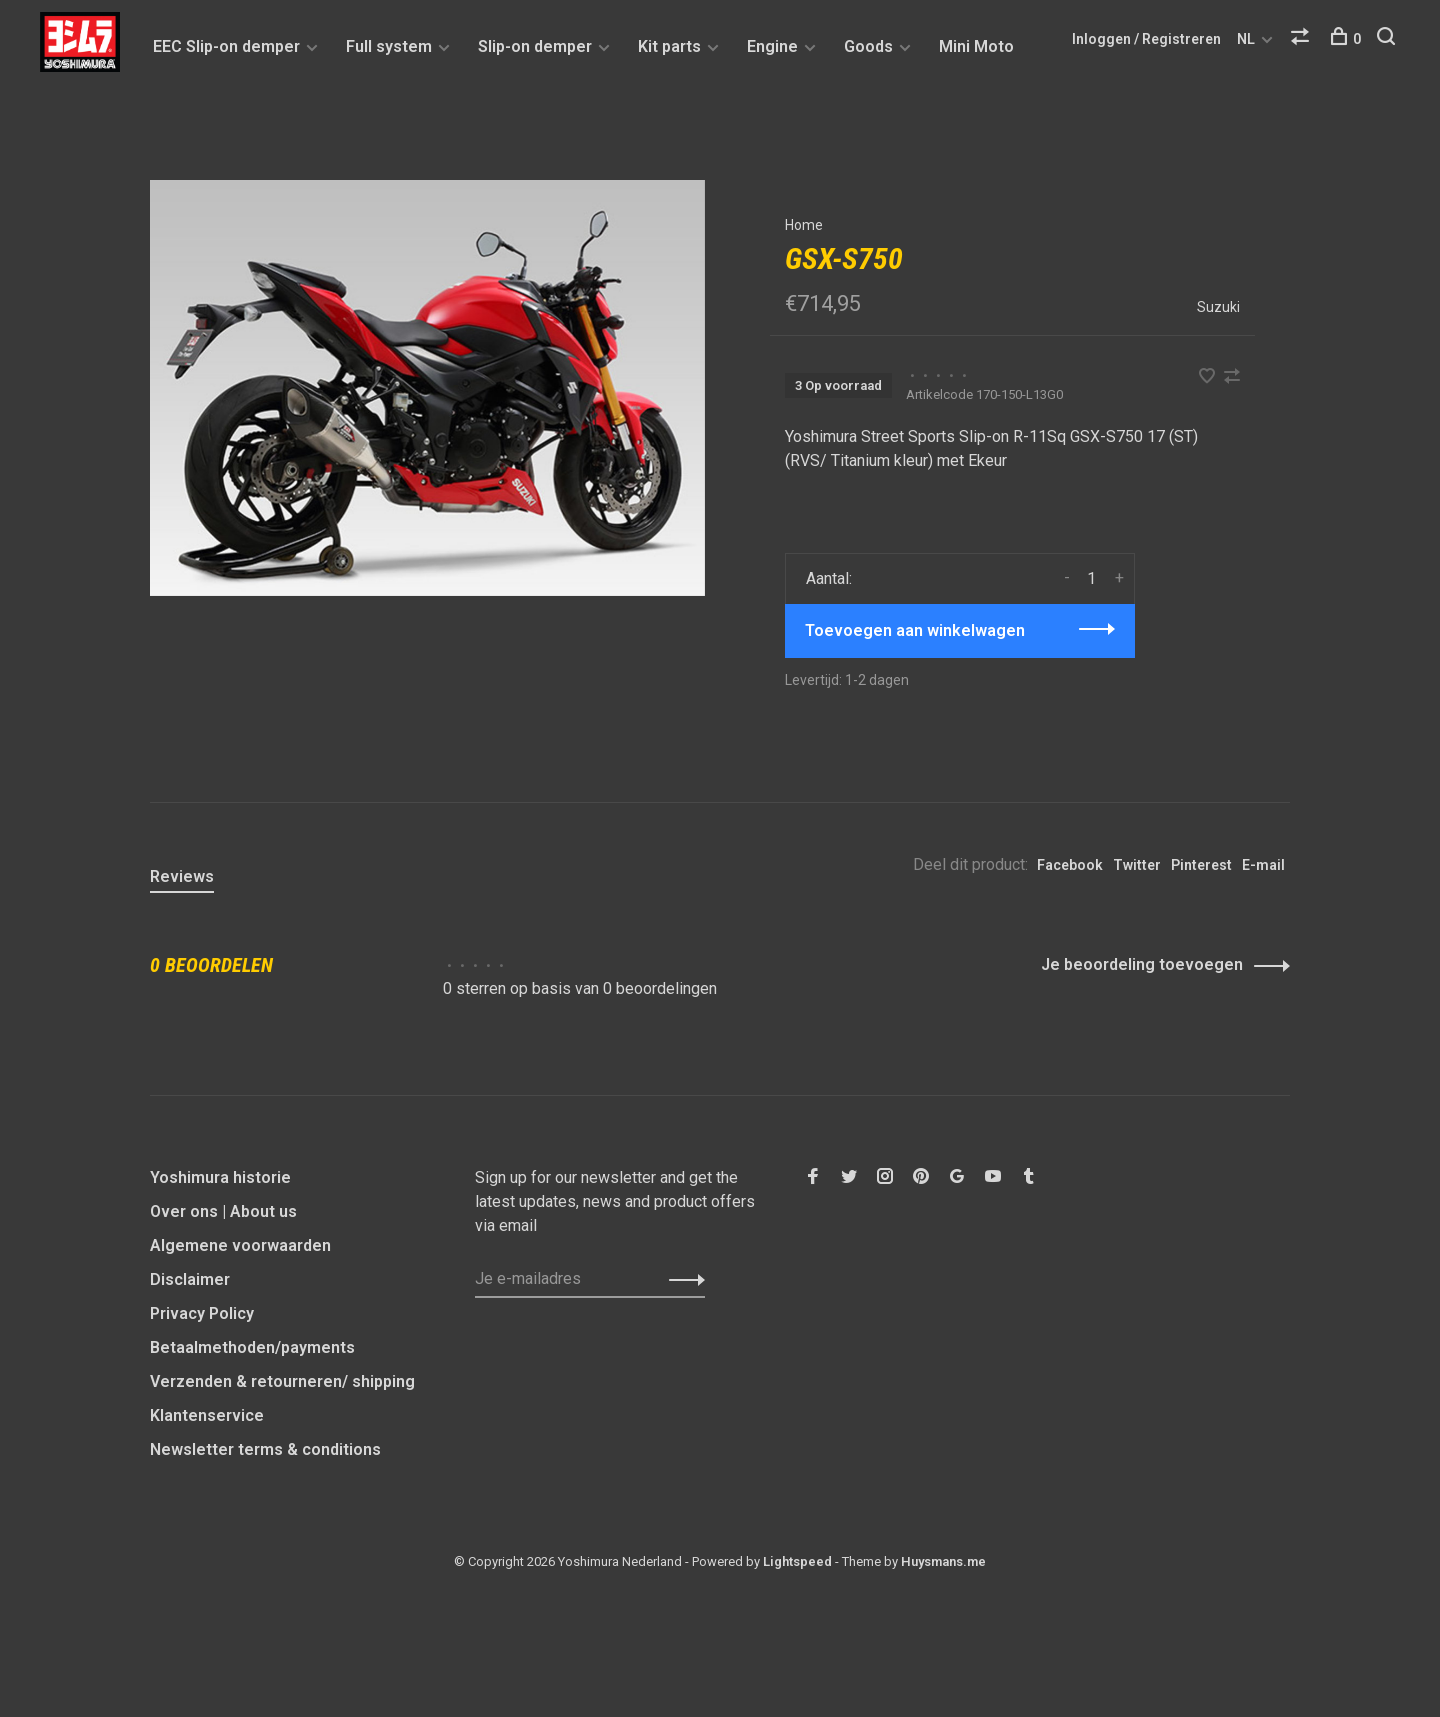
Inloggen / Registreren (1146, 39)
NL (1246, 39)
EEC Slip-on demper (226, 46)
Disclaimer (190, 1279)
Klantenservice (207, 1415)
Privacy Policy (202, 1313)
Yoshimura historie (220, 1177)
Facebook (1070, 865)
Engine (772, 46)
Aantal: (829, 578)
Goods (868, 46)
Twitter (1137, 865)
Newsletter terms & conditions (265, 1449)
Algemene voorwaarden (240, 1245)
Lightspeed (797, 1561)
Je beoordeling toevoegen (1142, 964)
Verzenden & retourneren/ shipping (282, 1381)
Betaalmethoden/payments (252, 1347)
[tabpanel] (427, 388)
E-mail (1263, 865)
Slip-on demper (535, 46)
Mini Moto (976, 46)
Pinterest (1201, 865)
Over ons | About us (223, 1211)
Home (804, 225)
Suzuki (1218, 307)
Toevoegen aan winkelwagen (915, 630)
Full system (389, 46)
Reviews (182, 876)
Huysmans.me (943, 1561)
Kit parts (669, 46)
